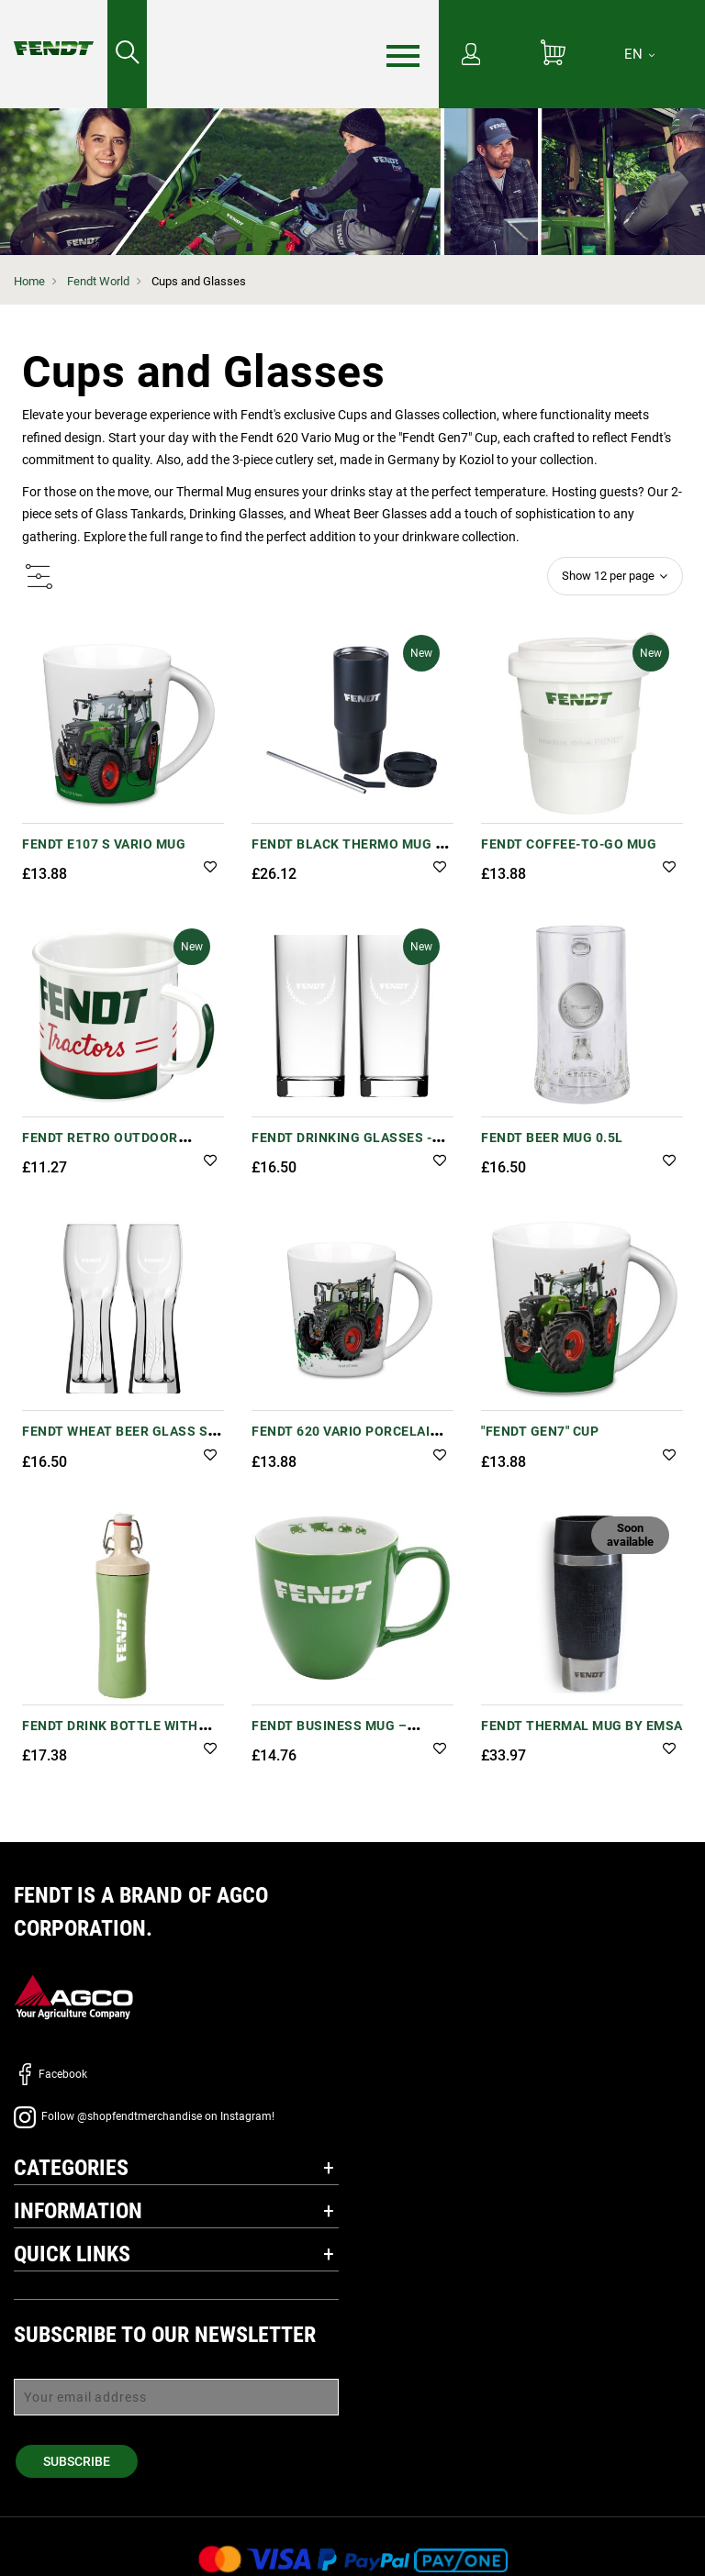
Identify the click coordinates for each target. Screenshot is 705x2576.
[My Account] (471, 56)
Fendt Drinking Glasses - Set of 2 (341, 1147)
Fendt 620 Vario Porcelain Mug (346, 1441)
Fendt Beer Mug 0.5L (552, 1137)
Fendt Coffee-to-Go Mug (568, 844)
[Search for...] (127, 54)
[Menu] (403, 55)
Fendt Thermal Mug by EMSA (582, 1725)
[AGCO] (73, 1996)
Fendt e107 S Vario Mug (103, 844)
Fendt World (98, 281)
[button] (210, 868)
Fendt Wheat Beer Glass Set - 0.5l (123, 1441)
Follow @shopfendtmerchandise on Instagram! (144, 2116)
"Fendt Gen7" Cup (540, 1431)
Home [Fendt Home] (29, 281)
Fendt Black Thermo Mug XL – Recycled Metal (352, 854)
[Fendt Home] (54, 30)
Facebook (50, 2074)
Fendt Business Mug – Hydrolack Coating (329, 1735)
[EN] (639, 54)
